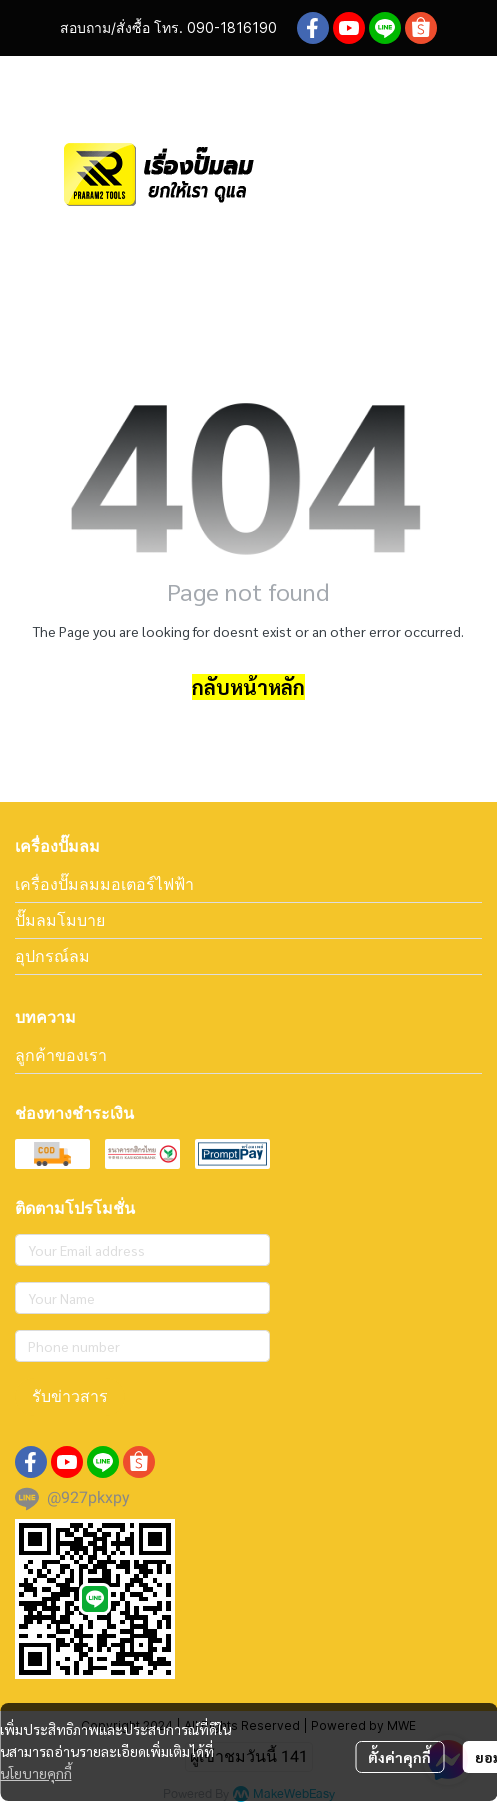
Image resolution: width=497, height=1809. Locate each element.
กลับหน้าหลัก (248, 687)
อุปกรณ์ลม (52, 956)
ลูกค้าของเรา (61, 1055)
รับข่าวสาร (70, 1396)
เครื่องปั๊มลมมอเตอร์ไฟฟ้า (104, 884)
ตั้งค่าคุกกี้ (399, 1757)
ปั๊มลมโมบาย (60, 920)
